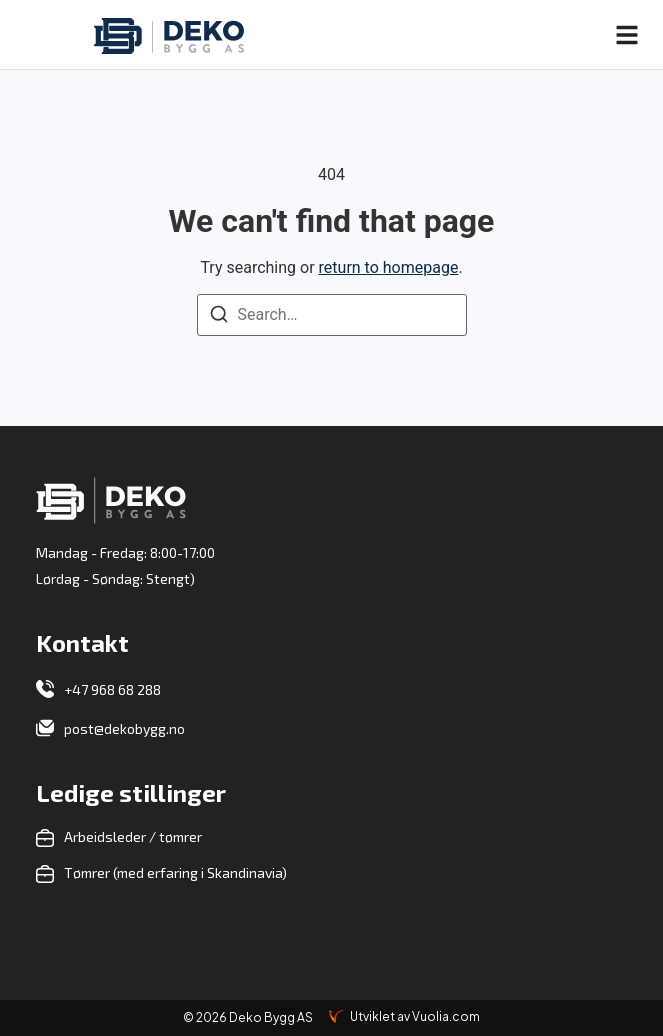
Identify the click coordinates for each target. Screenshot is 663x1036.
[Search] (219, 317)
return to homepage (389, 267)
